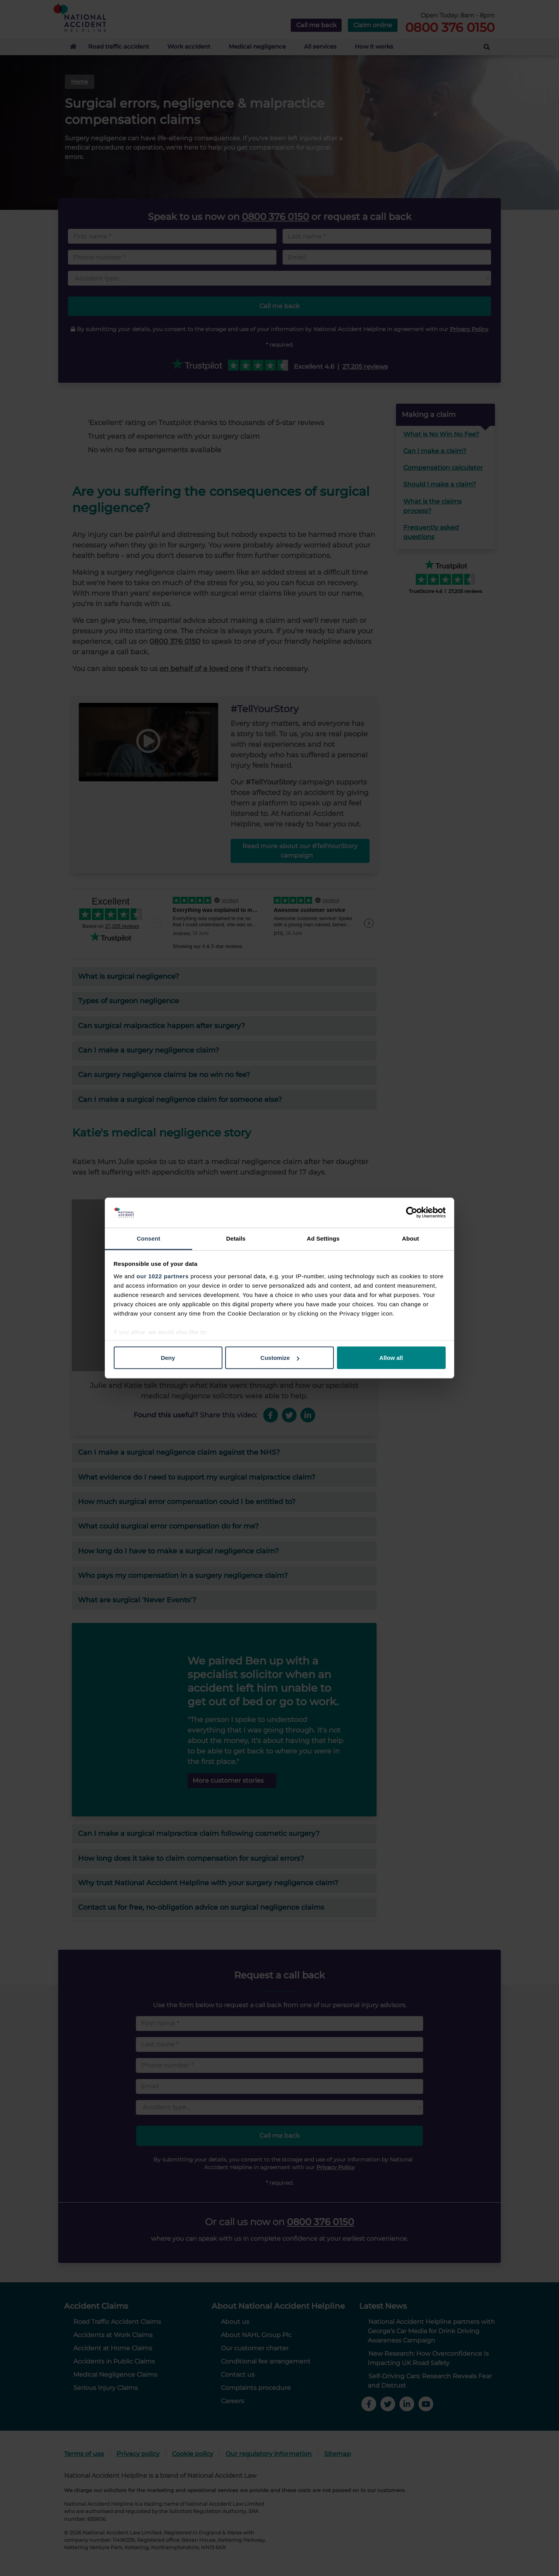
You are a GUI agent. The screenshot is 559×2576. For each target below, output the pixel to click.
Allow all (391, 1357)
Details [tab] (236, 1238)
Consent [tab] (148, 1238)
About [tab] (410, 1238)
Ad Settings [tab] (323, 1238)
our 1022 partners (163, 1275)
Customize (279, 1357)
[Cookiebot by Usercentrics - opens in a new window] (412, 1212)
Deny (168, 1357)
